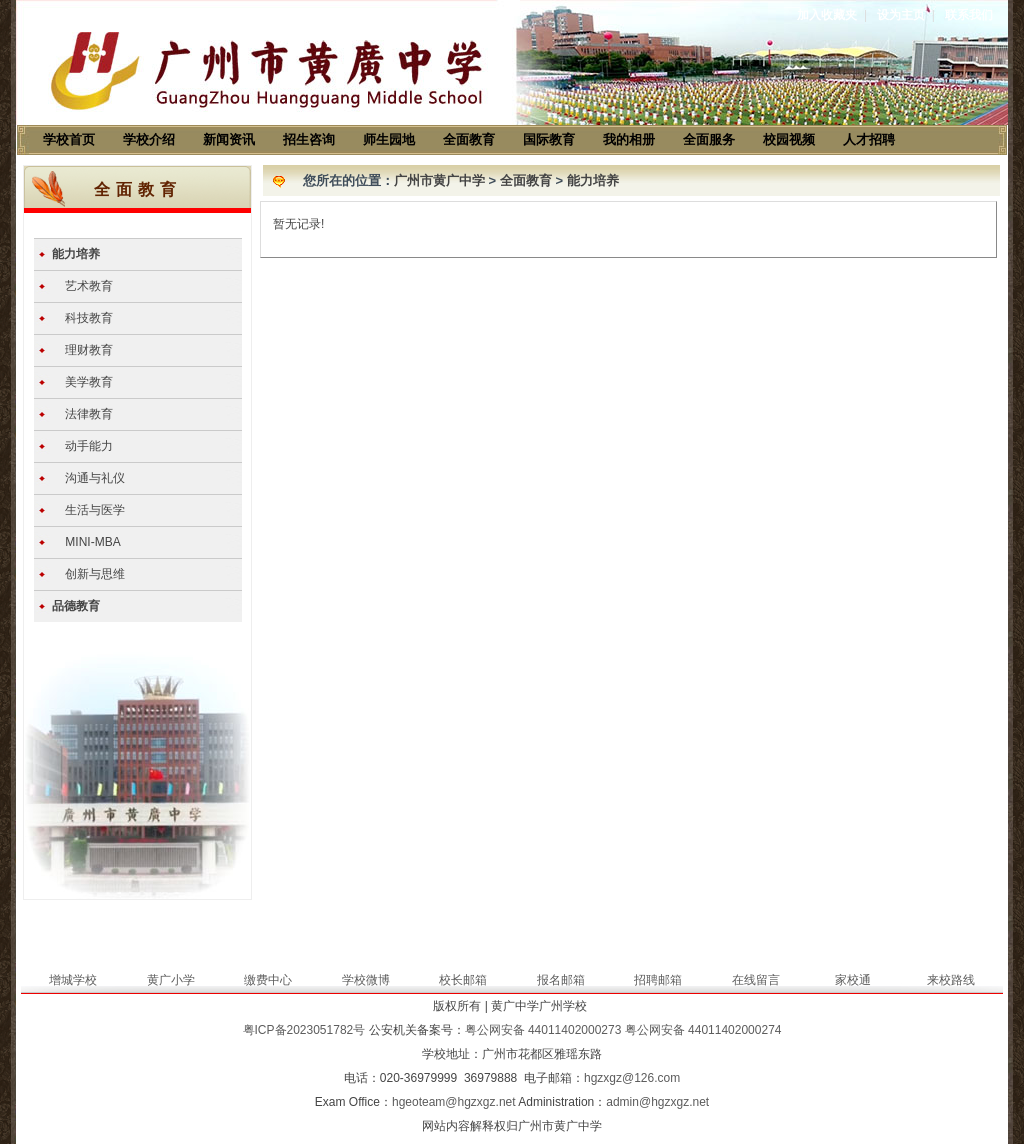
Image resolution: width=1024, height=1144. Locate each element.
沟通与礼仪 (95, 478)
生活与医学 (95, 510)
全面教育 (469, 139)
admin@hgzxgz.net (657, 1102)
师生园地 (389, 139)
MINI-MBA (92, 542)
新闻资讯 (229, 139)
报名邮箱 (561, 980)
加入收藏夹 (827, 15)
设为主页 (901, 15)
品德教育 (76, 606)
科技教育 (89, 318)
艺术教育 (89, 286)
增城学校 (73, 980)
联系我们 (969, 15)
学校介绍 (149, 139)
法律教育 (89, 414)
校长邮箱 (463, 980)
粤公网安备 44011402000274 (703, 1030)
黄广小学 (171, 980)
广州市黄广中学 (439, 180)
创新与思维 (95, 574)
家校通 (853, 980)
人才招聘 (869, 139)
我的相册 (629, 139)
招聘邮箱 (658, 980)
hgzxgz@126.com (632, 1078)
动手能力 (89, 446)
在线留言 (756, 980)
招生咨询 (309, 139)
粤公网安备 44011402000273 (543, 1030)
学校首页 (69, 139)
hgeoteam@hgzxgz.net (454, 1102)
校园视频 (789, 139)
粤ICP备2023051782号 (304, 1030)
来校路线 (951, 980)
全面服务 (709, 139)
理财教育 (89, 350)
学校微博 (366, 980)
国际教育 (549, 139)
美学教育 (89, 382)
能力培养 (76, 254)
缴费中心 (268, 980)
